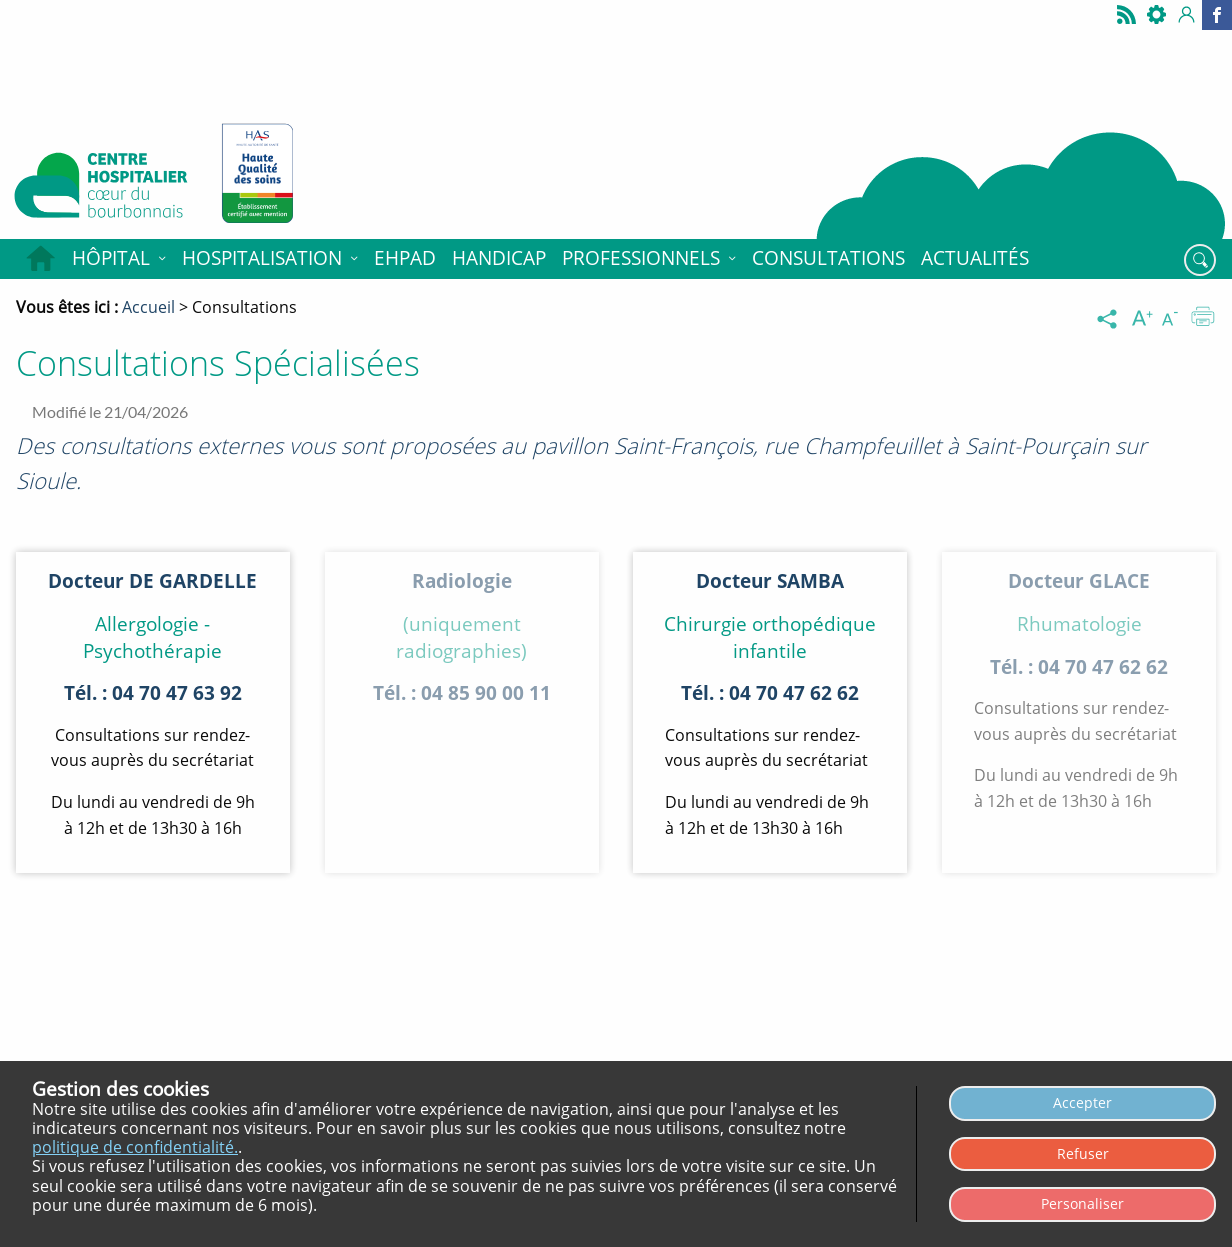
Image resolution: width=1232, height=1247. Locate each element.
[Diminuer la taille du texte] (1174, 319)
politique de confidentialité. (135, 1147)
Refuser (1083, 1153)
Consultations (828, 258)
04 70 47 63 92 (177, 693)
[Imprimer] (1203, 319)
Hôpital (111, 258)
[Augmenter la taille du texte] (1144, 319)
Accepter (1082, 1102)
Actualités (975, 258)
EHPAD (405, 258)
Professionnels (641, 258)
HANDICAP (499, 258)
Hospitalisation (262, 258)
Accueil (40, 259)
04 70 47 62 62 (794, 693)
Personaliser (1082, 1203)
